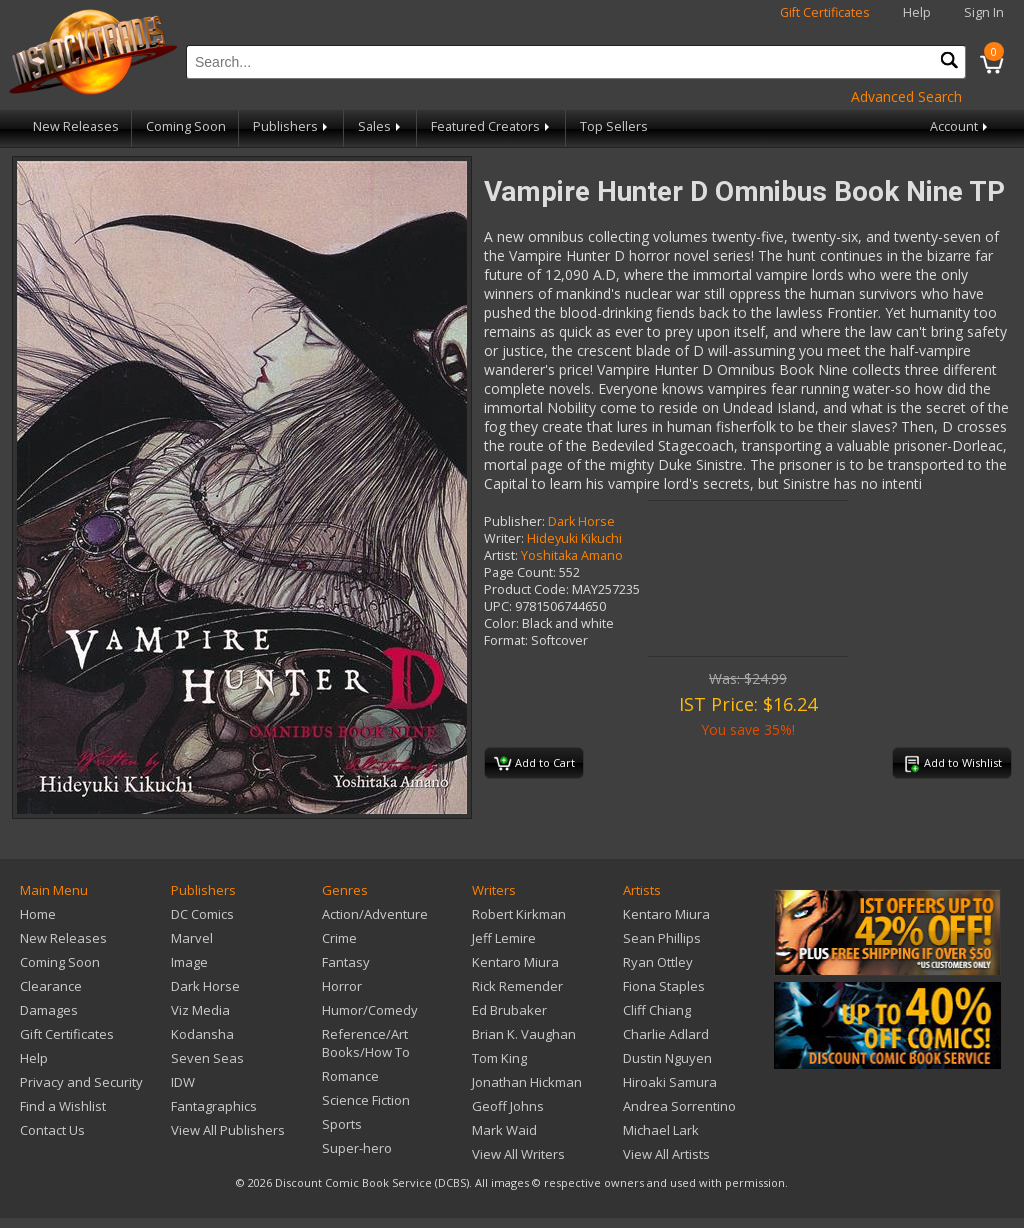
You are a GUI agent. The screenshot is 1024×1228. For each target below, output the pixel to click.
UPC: (498, 606)
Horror (342, 986)
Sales (381, 126)
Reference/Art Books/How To (366, 1043)
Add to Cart (534, 764)
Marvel (192, 938)
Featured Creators (492, 126)
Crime (339, 938)
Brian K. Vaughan (524, 1034)
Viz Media (200, 1010)
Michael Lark (661, 1130)
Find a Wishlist (63, 1106)
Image (189, 962)
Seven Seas (207, 1058)
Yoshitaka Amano (572, 555)
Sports (342, 1124)
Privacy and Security (81, 1082)
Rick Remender (517, 986)
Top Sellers (614, 126)
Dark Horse (581, 521)
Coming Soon (186, 126)
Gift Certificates (825, 12)
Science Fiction (366, 1100)
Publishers (292, 126)
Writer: (504, 538)
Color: (501, 623)
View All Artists (666, 1154)
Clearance (51, 986)
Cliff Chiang (657, 1010)
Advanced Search (906, 96)
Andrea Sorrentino (679, 1106)
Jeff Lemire (504, 938)
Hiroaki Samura (670, 1082)
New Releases (76, 126)
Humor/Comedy (370, 1010)
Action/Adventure (375, 914)
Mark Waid (504, 1130)
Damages (49, 1010)
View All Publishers (228, 1130)
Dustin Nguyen (667, 1058)
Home (38, 914)
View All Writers (518, 1154)
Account (960, 126)
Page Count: (520, 572)
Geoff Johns (508, 1106)
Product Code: (526, 589)
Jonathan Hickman (527, 1082)
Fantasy (346, 962)
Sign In (984, 12)
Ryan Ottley (658, 962)
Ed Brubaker (509, 1010)
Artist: (501, 555)
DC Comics (202, 914)
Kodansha (202, 1034)
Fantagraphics (214, 1106)
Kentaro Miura (515, 962)
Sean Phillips (662, 938)
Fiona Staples (664, 986)
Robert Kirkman (519, 914)
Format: (506, 640)
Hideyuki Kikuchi (574, 538)
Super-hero (357, 1148)
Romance (350, 1076)
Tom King (499, 1058)
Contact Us (52, 1130)
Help (917, 12)
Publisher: (514, 521)
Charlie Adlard (666, 1034)
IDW (183, 1082)
